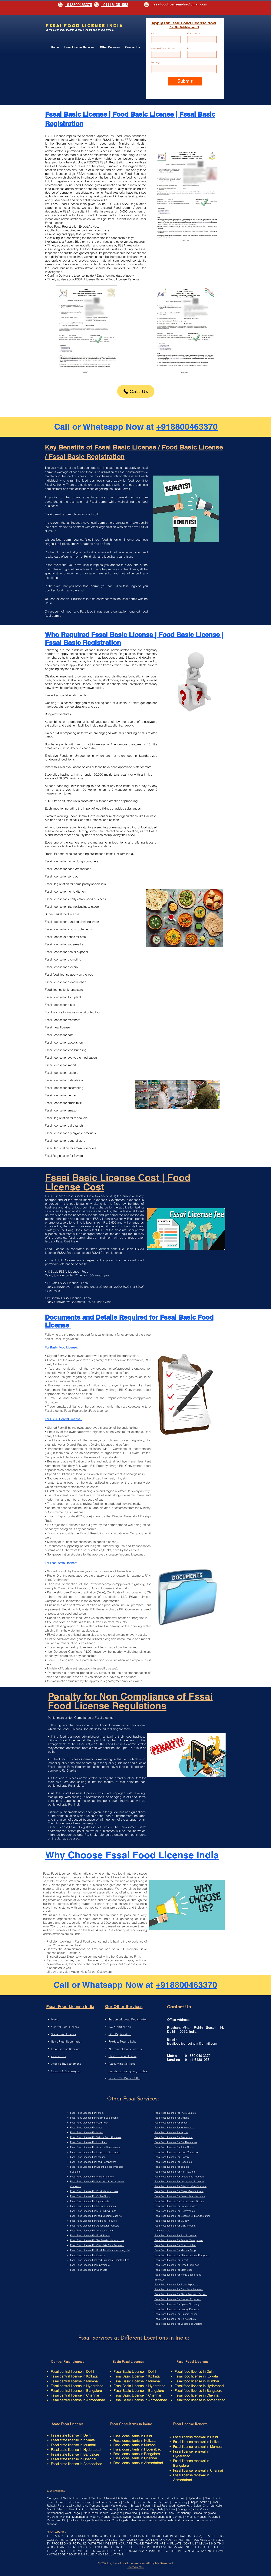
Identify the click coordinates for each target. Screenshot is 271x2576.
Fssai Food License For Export (171, 2259)
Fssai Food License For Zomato (171, 2166)
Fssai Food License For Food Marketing (176, 2151)
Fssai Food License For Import (171, 2132)
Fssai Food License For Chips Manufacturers (178, 2191)
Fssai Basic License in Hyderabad (139, 2386)
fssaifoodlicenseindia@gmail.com (180, 4)
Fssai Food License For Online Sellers (175, 2318)
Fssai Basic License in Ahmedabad (140, 2400)
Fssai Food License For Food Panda (90, 2235)
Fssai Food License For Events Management (178, 2240)
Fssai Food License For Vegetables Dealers (178, 2323)
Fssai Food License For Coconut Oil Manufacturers (182, 2215)
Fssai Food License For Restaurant (173, 2137)
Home (55, 2019)
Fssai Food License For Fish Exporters (175, 2235)
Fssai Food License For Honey (86, 2132)
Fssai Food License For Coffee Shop (90, 2196)
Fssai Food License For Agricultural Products (94, 2225)
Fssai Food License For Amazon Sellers (92, 2230)
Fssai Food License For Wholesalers (174, 2127)
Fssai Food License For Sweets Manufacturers (179, 2196)
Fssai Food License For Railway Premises (93, 2205)
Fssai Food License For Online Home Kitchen (179, 2201)
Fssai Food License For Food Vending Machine (96, 2215)
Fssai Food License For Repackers (173, 2161)
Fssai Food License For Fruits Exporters (176, 2284)
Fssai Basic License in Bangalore (139, 2390)
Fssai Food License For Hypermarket (90, 2201)
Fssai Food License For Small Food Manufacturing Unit (100, 2250)
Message (155, 62)
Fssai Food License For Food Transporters (93, 2161)
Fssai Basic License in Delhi (135, 2371)
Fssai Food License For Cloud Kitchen (175, 2245)
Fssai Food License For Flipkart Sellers (175, 2313)
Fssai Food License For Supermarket (90, 2264)
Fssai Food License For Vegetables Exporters (179, 2181)
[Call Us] (135, 391)
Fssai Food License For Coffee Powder (175, 2205)
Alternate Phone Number (163, 48)
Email (189, 48)
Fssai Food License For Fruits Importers (92, 2176)
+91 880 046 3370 (196, 2056)
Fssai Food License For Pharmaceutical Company (181, 2255)
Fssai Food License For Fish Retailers (175, 2171)
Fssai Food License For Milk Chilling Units (93, 2210)
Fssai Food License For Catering (88, 2156)
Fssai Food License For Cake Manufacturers (178, 2289)
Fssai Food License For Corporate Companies (95, 2151)
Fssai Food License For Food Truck (89, 2122)
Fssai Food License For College (171, 2117)
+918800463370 (187, 427)
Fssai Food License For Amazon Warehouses (95, 2147)
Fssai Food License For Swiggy (171, 2220)
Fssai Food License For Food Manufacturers (94, 2191)
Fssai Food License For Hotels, (87, 2112)
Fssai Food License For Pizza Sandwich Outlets (180, 2294)
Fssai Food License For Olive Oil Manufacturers (180, 2186)
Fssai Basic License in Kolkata (137, 2376)
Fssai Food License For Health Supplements (94, 2117)
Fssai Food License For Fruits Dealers (175, 2112)
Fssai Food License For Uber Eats (88, 2269)
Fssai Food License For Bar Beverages (175, 2142)
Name (154, 33)
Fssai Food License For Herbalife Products (93, 2220)
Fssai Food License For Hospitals (88, 2142)
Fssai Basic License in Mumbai (137, 2381)
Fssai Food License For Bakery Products (176, 2308)
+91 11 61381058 (196, 2060)
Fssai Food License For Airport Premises (176, 2264)
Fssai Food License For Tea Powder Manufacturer (97, 2240)
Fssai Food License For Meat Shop (173, 2269)
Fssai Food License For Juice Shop (173, 2147)
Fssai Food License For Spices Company (177, 2304)
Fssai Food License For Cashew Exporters (177, 2299)
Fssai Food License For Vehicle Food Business (95, 2137)
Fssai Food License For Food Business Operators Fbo (99, 2259)
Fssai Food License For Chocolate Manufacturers (97, 2245)
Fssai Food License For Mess (86, 2127)
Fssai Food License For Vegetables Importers (179, 2176)
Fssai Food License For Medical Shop (175, 2250)
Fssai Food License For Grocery (171, 2156)
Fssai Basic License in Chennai (137, 2395)
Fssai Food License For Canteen (87, 2255)
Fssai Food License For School (171, 2122)
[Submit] (185, 81)
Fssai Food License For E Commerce (174, 2210)
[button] (79, 47)
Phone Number (194, 33)
